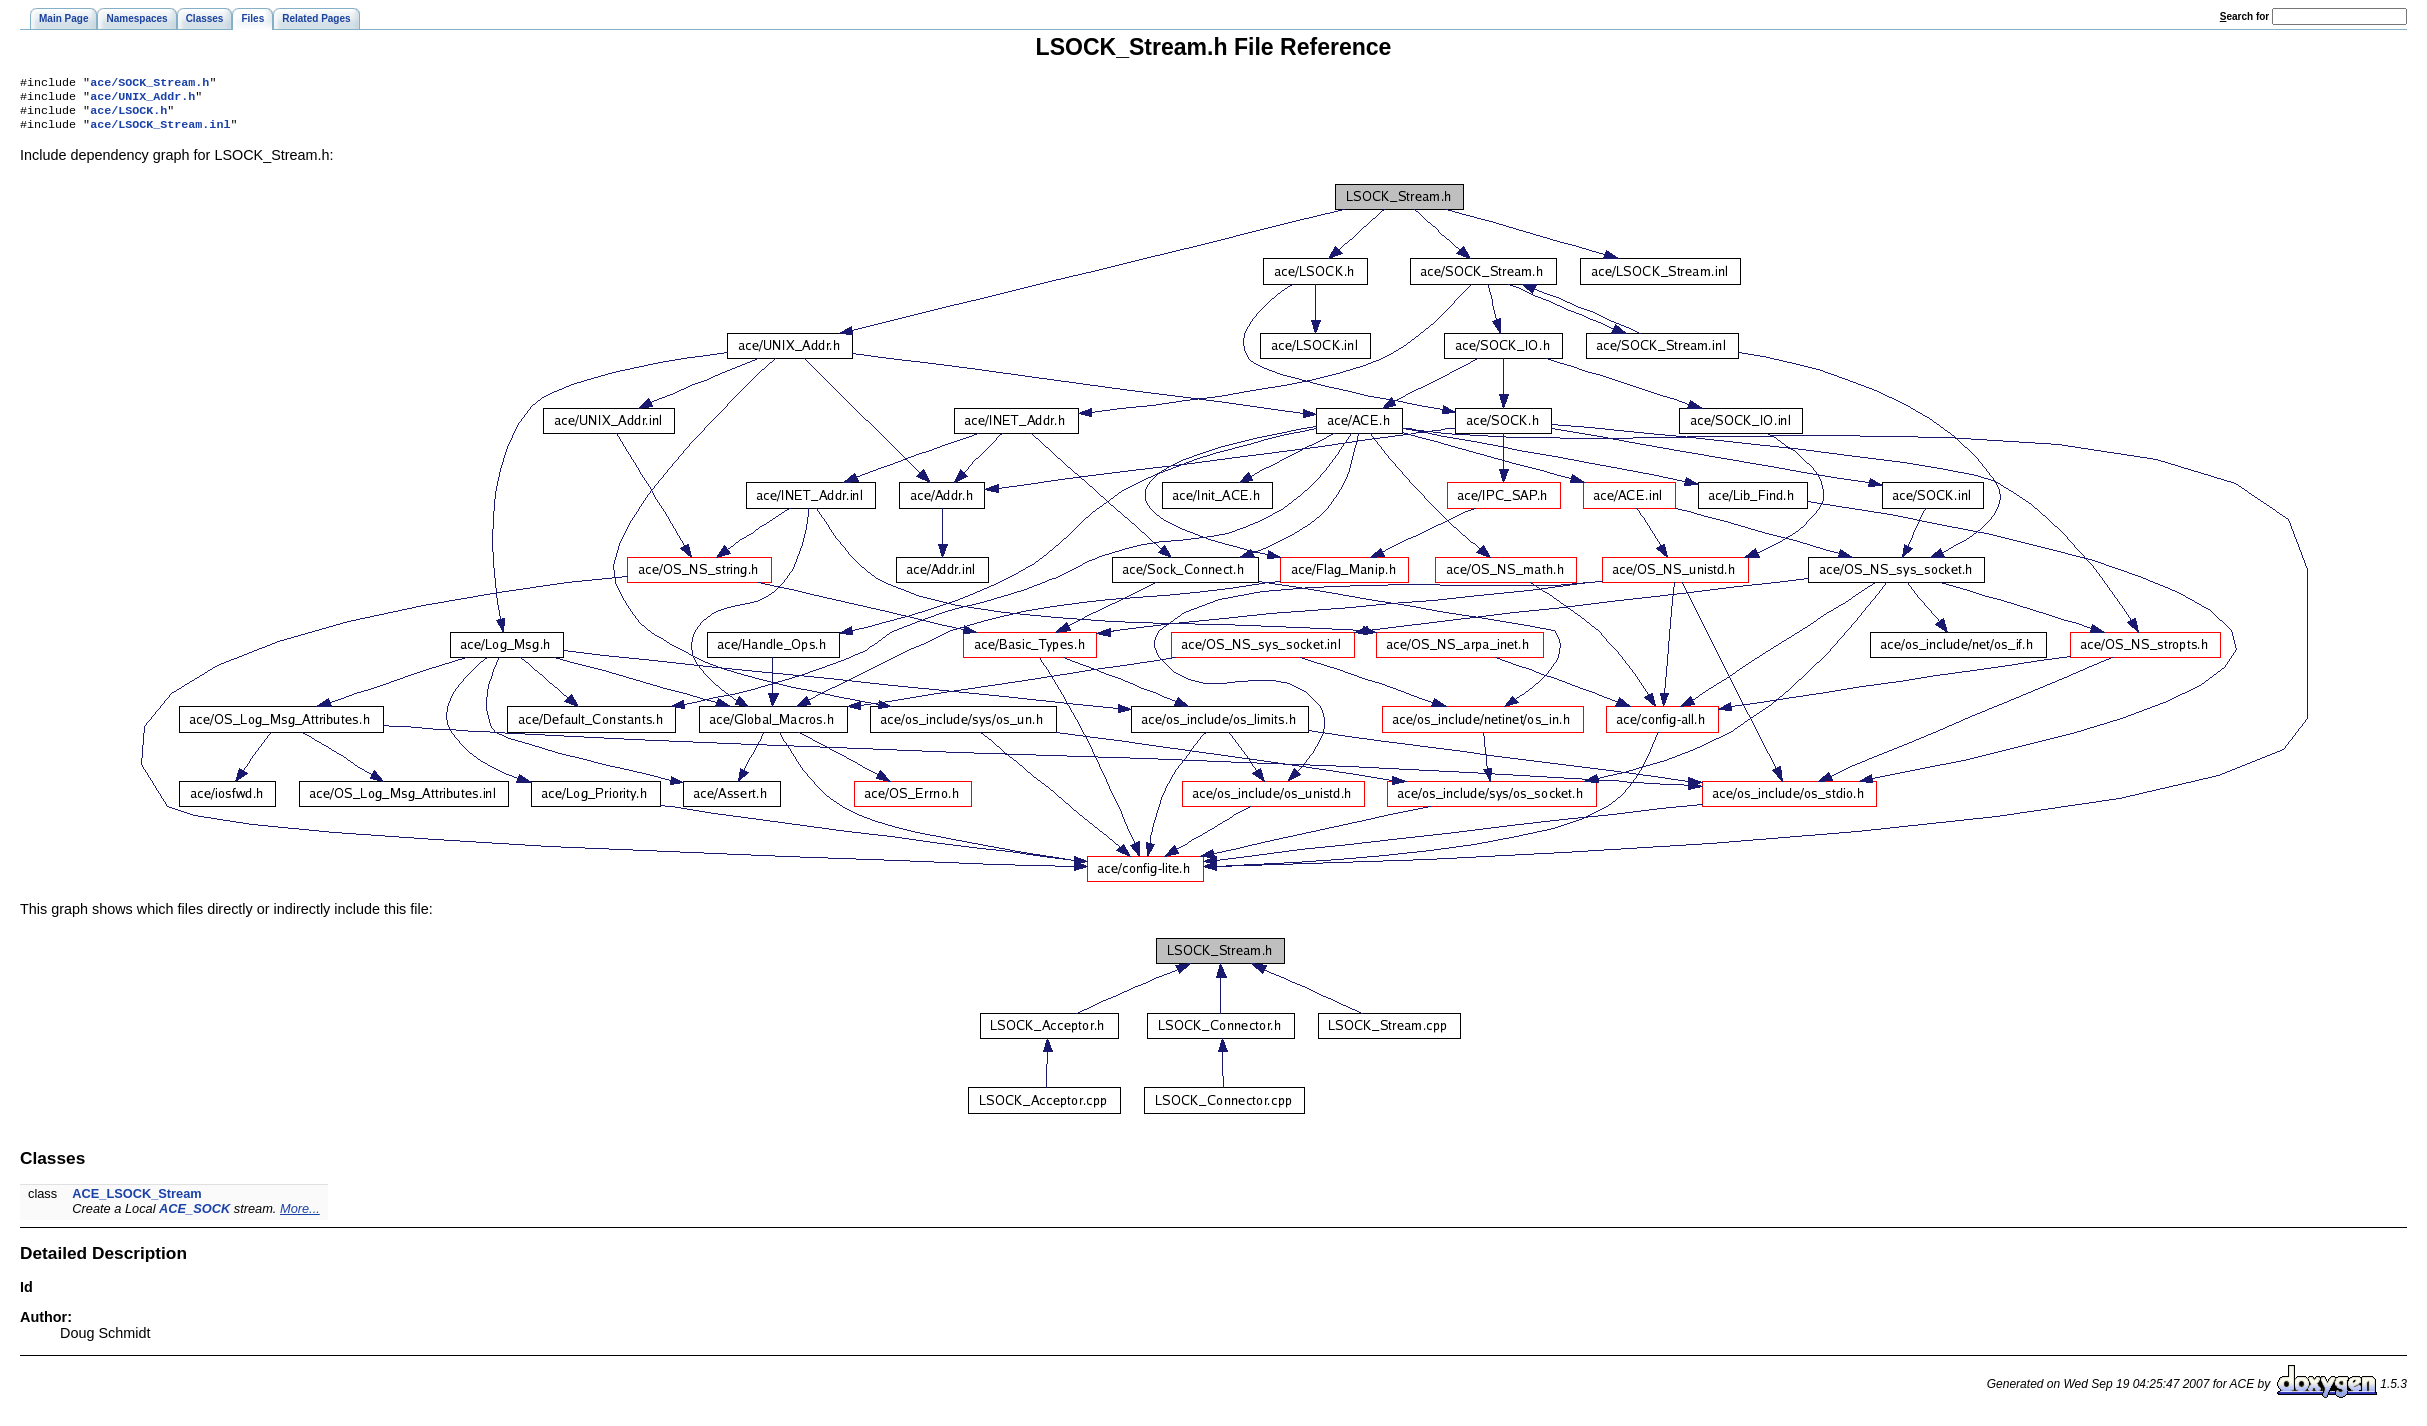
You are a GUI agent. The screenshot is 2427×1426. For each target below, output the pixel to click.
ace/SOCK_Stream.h (149, 84)
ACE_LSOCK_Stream (136, 1201)
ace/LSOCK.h (128, 116)
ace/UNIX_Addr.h (142, 100)
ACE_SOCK (194, 1216)
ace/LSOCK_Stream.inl (160, 132)
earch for (2244, 16)
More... (300, 1216)
